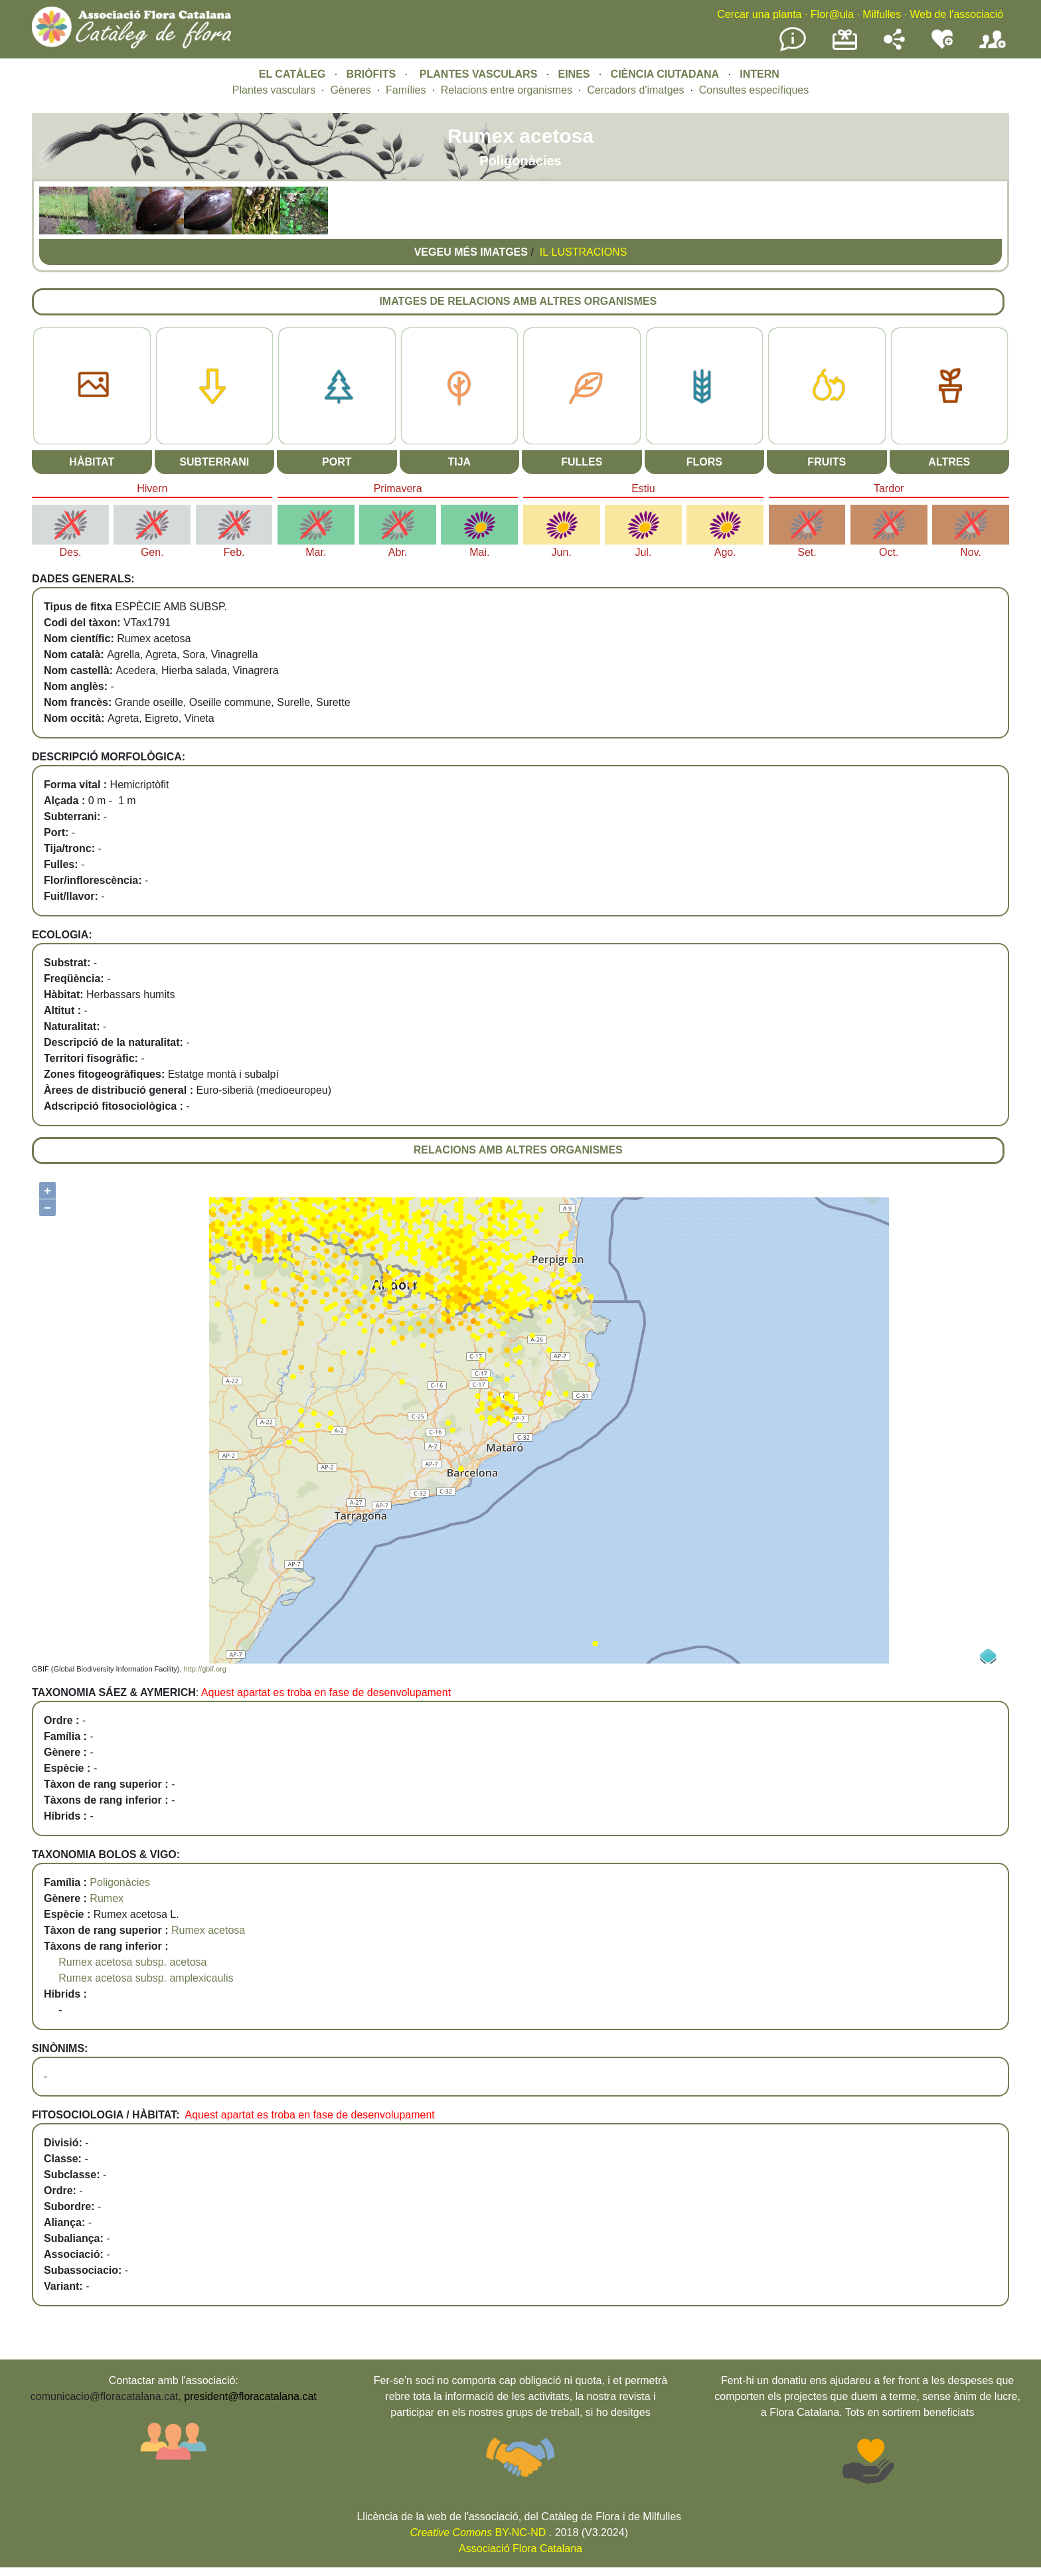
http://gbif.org (205, 1669)
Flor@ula (832, 14)
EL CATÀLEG (292, 74)
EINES (574, 74)
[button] (63, 230)
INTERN (759, 74)
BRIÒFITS (373, 74)
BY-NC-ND (478, 2532)
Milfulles (881, 14)
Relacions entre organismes (506, 90)
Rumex (106, 1898)
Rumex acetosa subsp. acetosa (132, 1962)
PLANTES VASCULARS (479, 74)
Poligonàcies (120, 1882)
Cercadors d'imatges (635, 90)
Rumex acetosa (208, 1930)
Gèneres (350, 90)
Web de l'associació (956, 14)
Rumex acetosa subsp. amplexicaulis (145, 1978)
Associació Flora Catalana (520, 2548)
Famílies (406, 90)
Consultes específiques (754, 90)
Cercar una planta (759, 14)
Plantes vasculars (273, 90)
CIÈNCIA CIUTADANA (665, 74)
